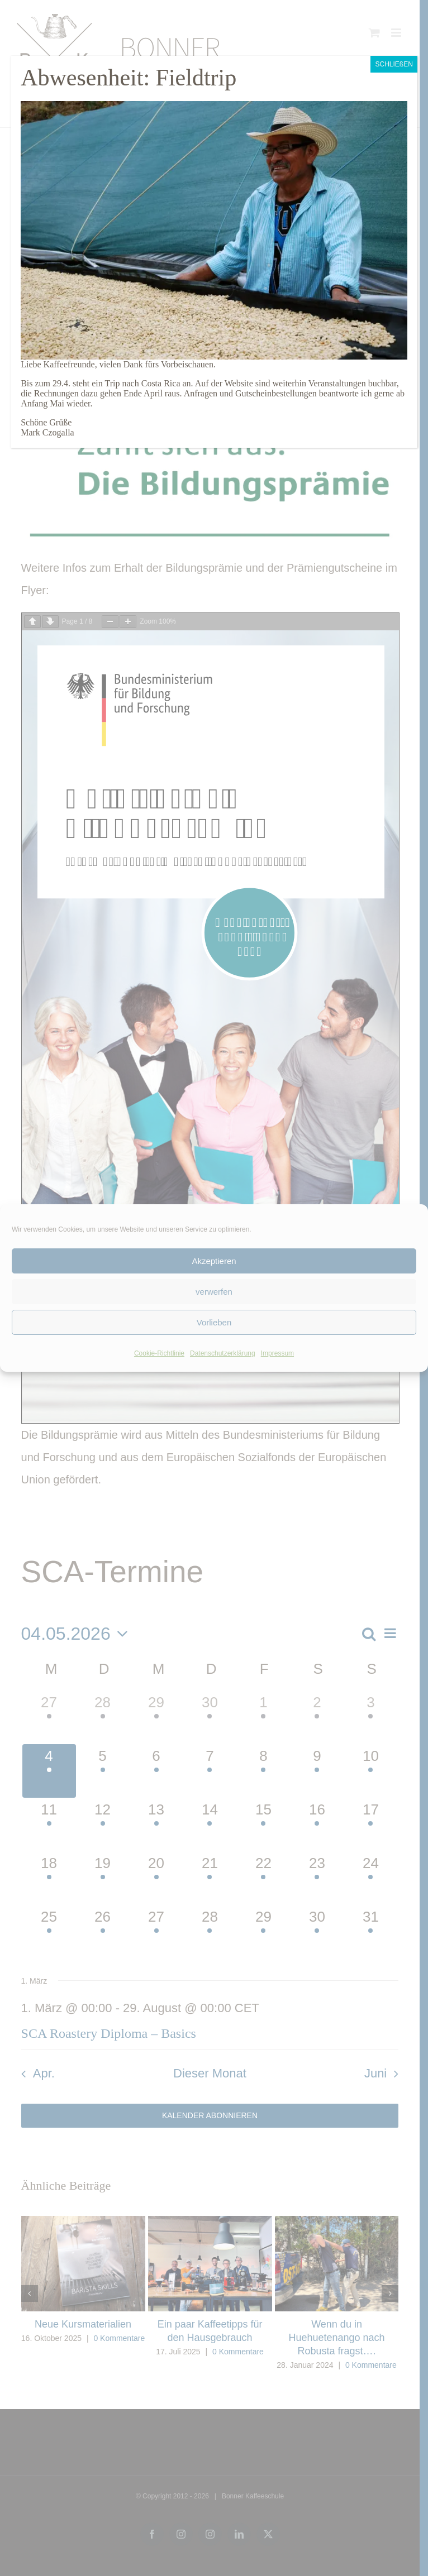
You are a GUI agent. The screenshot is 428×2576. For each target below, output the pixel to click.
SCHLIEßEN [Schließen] (393, 64)
